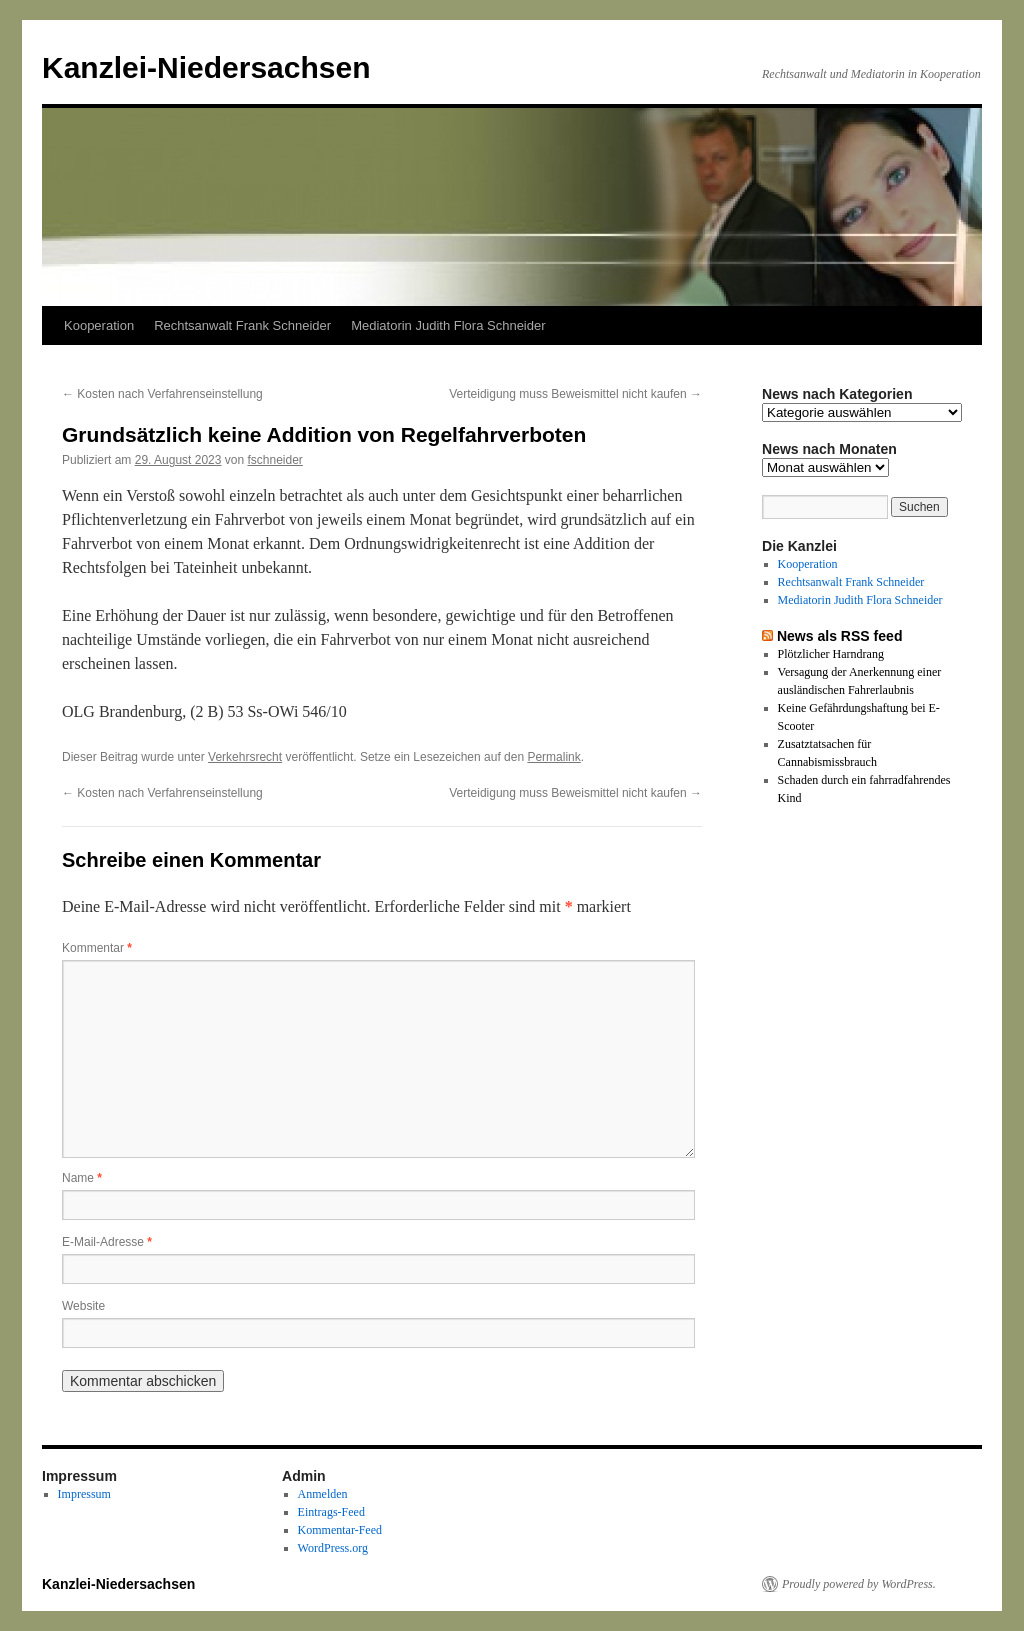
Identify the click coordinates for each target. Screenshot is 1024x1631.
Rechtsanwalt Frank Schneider (242, 325)
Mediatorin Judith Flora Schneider (448, 325)
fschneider (275, 460)
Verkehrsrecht (245, 757)
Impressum (84, 1494)
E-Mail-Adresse (107, 1242)
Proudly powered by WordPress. (859, 1584)
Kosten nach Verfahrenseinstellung (162, 394)
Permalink (553, 757)
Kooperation (99, 325)
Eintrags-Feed (331, 1512)
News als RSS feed (840, 636)
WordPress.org (333, 1548)
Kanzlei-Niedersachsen (206, 67)
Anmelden (323, 1494)
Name (82, 1178)
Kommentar (97, 948)
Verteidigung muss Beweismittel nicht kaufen (575, 394)
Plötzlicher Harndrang (831, 654)
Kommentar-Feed (340, 1530)
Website (83, 1306)
